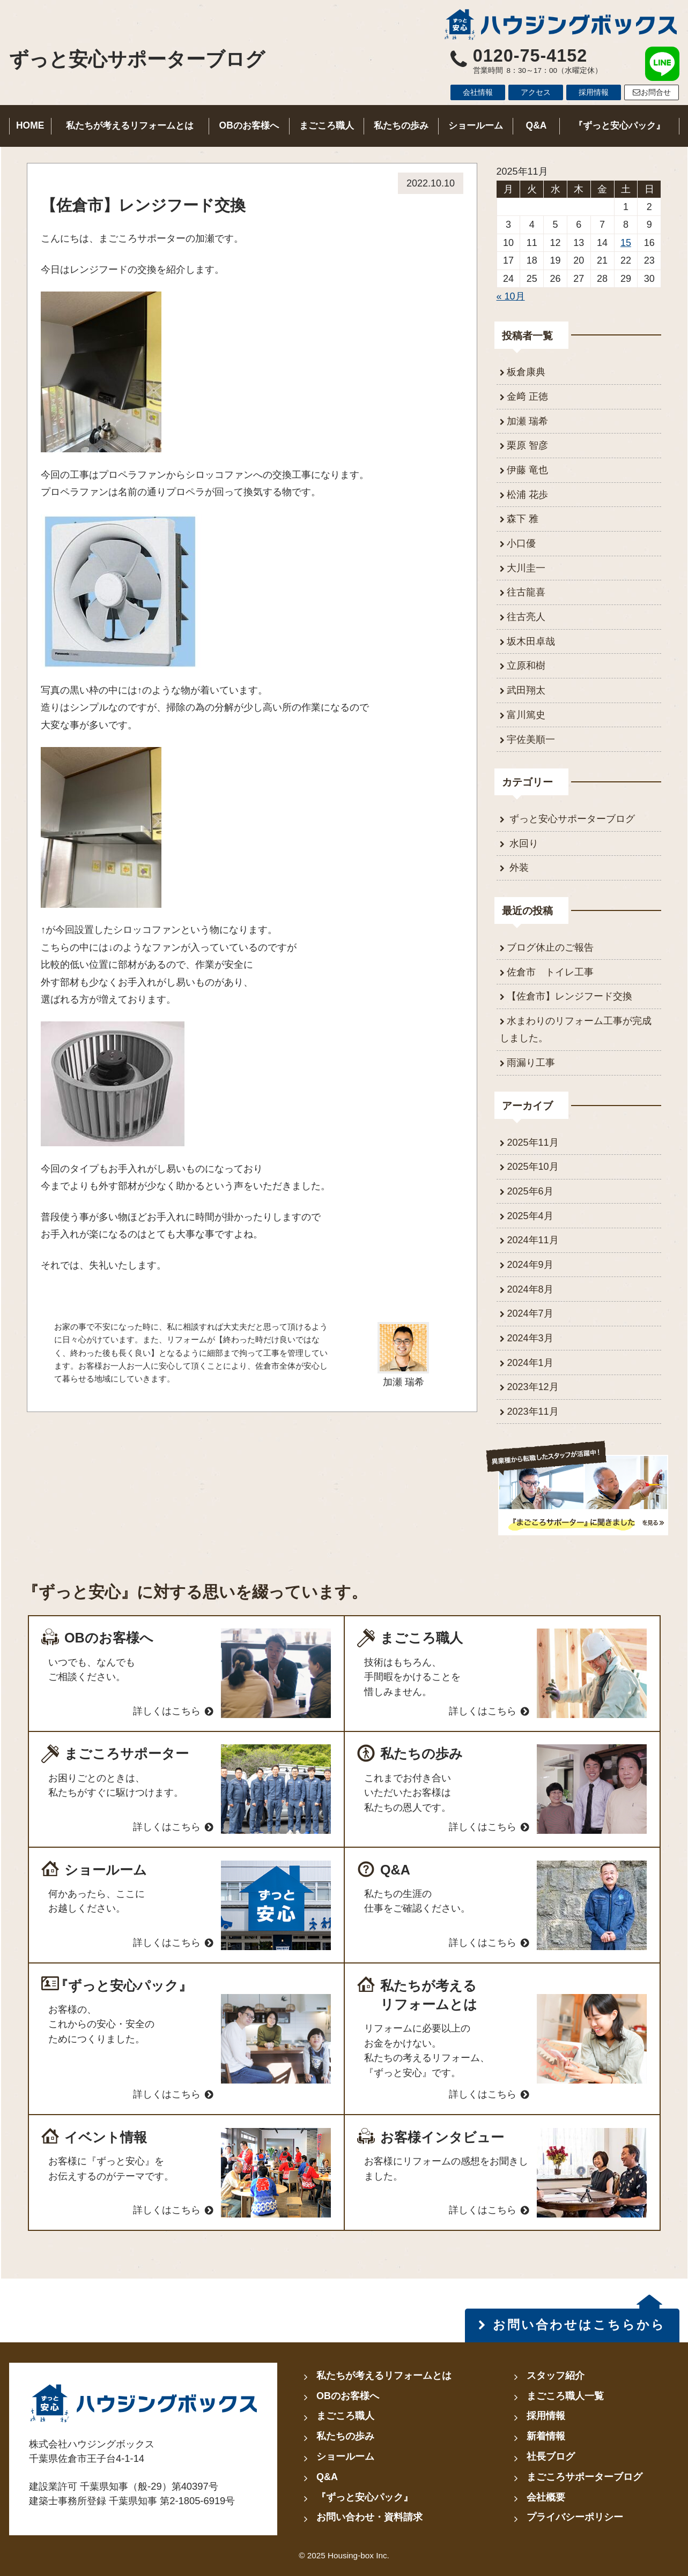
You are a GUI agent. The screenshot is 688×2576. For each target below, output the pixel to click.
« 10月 (511, 296)
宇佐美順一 (531, 739)
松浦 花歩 (527, 494)
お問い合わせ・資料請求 (369, 2517)
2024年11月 (532, 1240)
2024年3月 (530, 1338)
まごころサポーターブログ (584, 2477)
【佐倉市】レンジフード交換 (569, 996)
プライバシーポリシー (575, 2517)
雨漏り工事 (531, 1062)
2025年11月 (532, 1142)
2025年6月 (530, 1191)
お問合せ (652, 92)
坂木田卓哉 (531, 641)
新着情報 (546, 2436)
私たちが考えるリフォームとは (130, 125)
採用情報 (594, 92)
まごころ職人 (326, 125)
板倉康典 (526, 372)
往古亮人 (526, 616)
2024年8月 (530, 1289)
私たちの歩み (401, 125)
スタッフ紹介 (556, 2375)
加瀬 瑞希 (527, 421)
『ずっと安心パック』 (619, 125)
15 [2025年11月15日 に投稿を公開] (625, 242)
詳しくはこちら (167, 1710)
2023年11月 (532, 1411)
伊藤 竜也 (527, 470)
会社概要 (546, 2497)
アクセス (536, 92)
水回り (522, 843)
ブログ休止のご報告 (550, 947)
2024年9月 (530, 1264)
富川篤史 (526, 715)
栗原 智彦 (527, 445)
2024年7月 (530, 1313)
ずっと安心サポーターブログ (137, 59)
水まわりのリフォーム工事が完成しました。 (576, 1029)
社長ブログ (551, 2456)
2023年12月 (532, 1387)
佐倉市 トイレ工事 (550, 972)
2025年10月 (532, 1166)
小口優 (521, 543)
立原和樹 (526, 665)
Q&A (536, 125)
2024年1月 (530, 1362)
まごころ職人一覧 (565, 2396)
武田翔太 (526, 690)
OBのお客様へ (249, 125)
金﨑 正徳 (527, 396)
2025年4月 (530, 1216)
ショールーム (475, 125)
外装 (518, 867)
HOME (30, 125)
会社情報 (478, 92)
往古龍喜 (526, 592)
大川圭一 (526, 568)
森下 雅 (522, 518)
